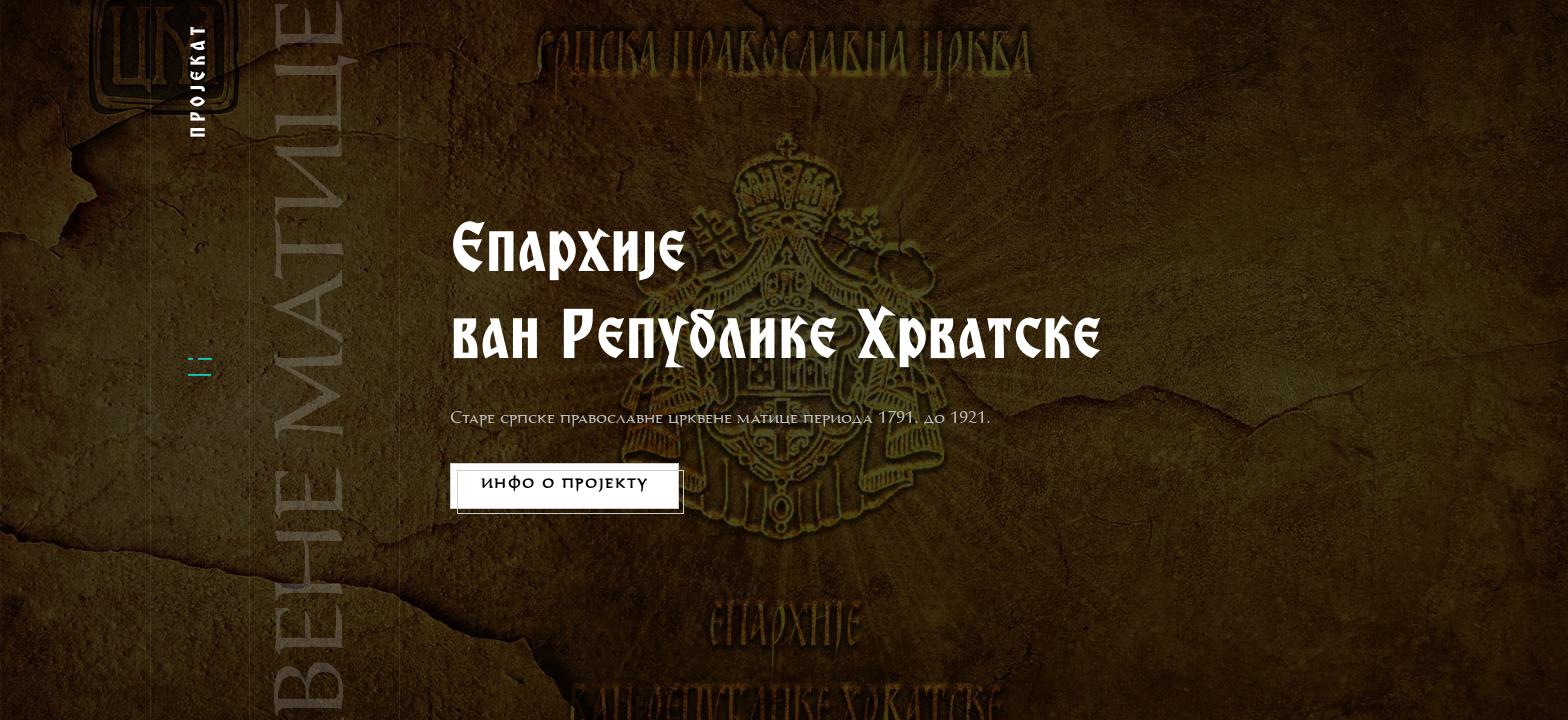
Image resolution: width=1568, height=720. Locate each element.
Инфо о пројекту (564, 485)
